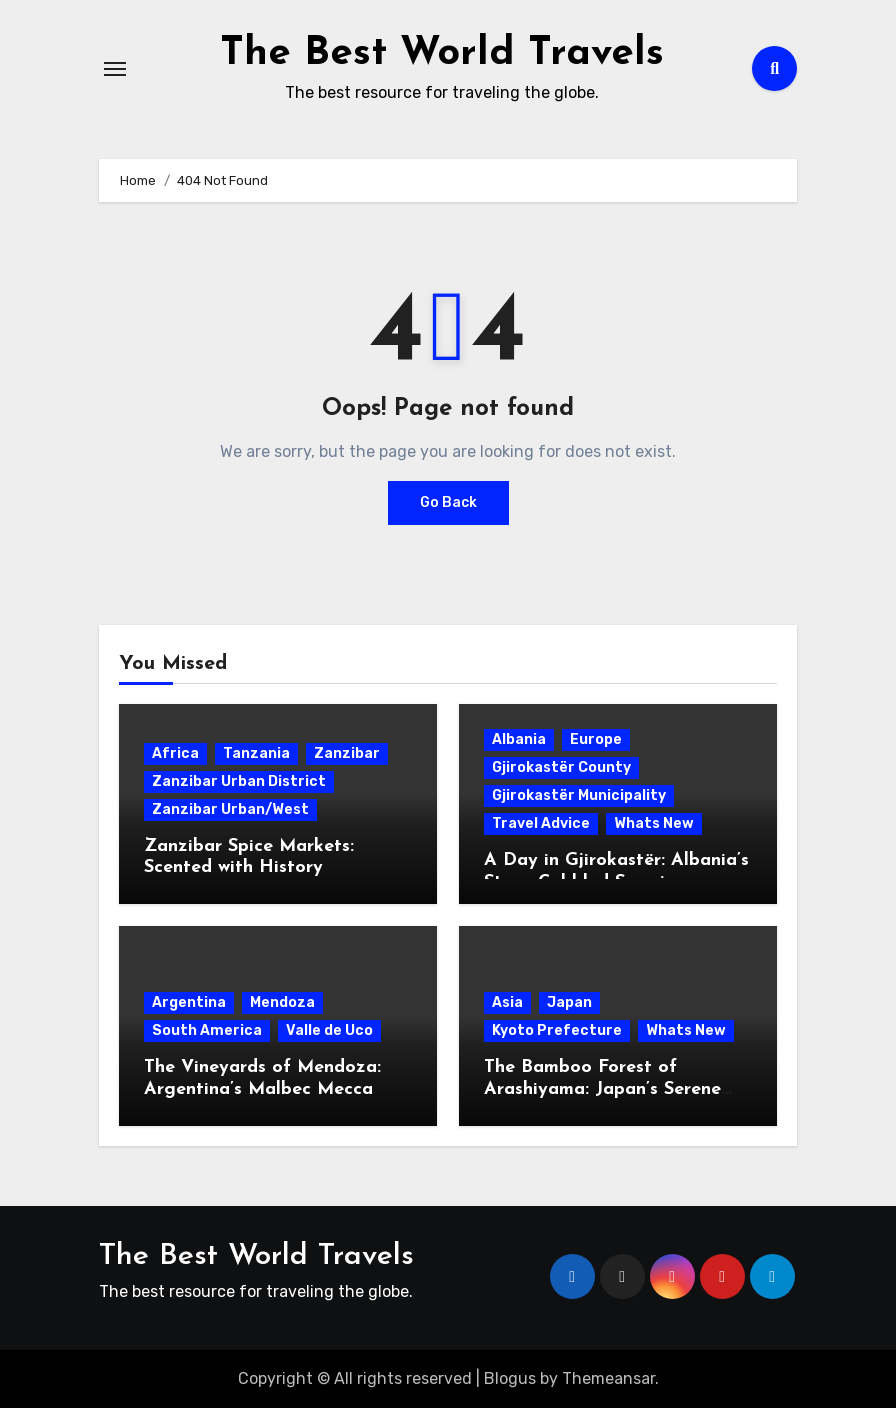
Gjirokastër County (561, 766)
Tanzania (256, 752)
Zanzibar (347, 752)
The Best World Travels (442, 54)
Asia (507, 1001)
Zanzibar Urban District (239, 780)
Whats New (654, 822)
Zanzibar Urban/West (230, 808)
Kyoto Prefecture (557, 1029)
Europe (596, 738)
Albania (519, 738)
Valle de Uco (329, 1029)
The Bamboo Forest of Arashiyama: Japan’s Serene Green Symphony (602, 1088)
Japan (569, 1001)
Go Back (448, 501)
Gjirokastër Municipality (579, 794)
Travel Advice (541, 822)
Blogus (510, 1377)
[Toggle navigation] (115, 68)
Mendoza (282, 1001)
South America (207, 1029)
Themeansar (608, 1377)
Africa (175, 752)
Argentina (189, 1001)
